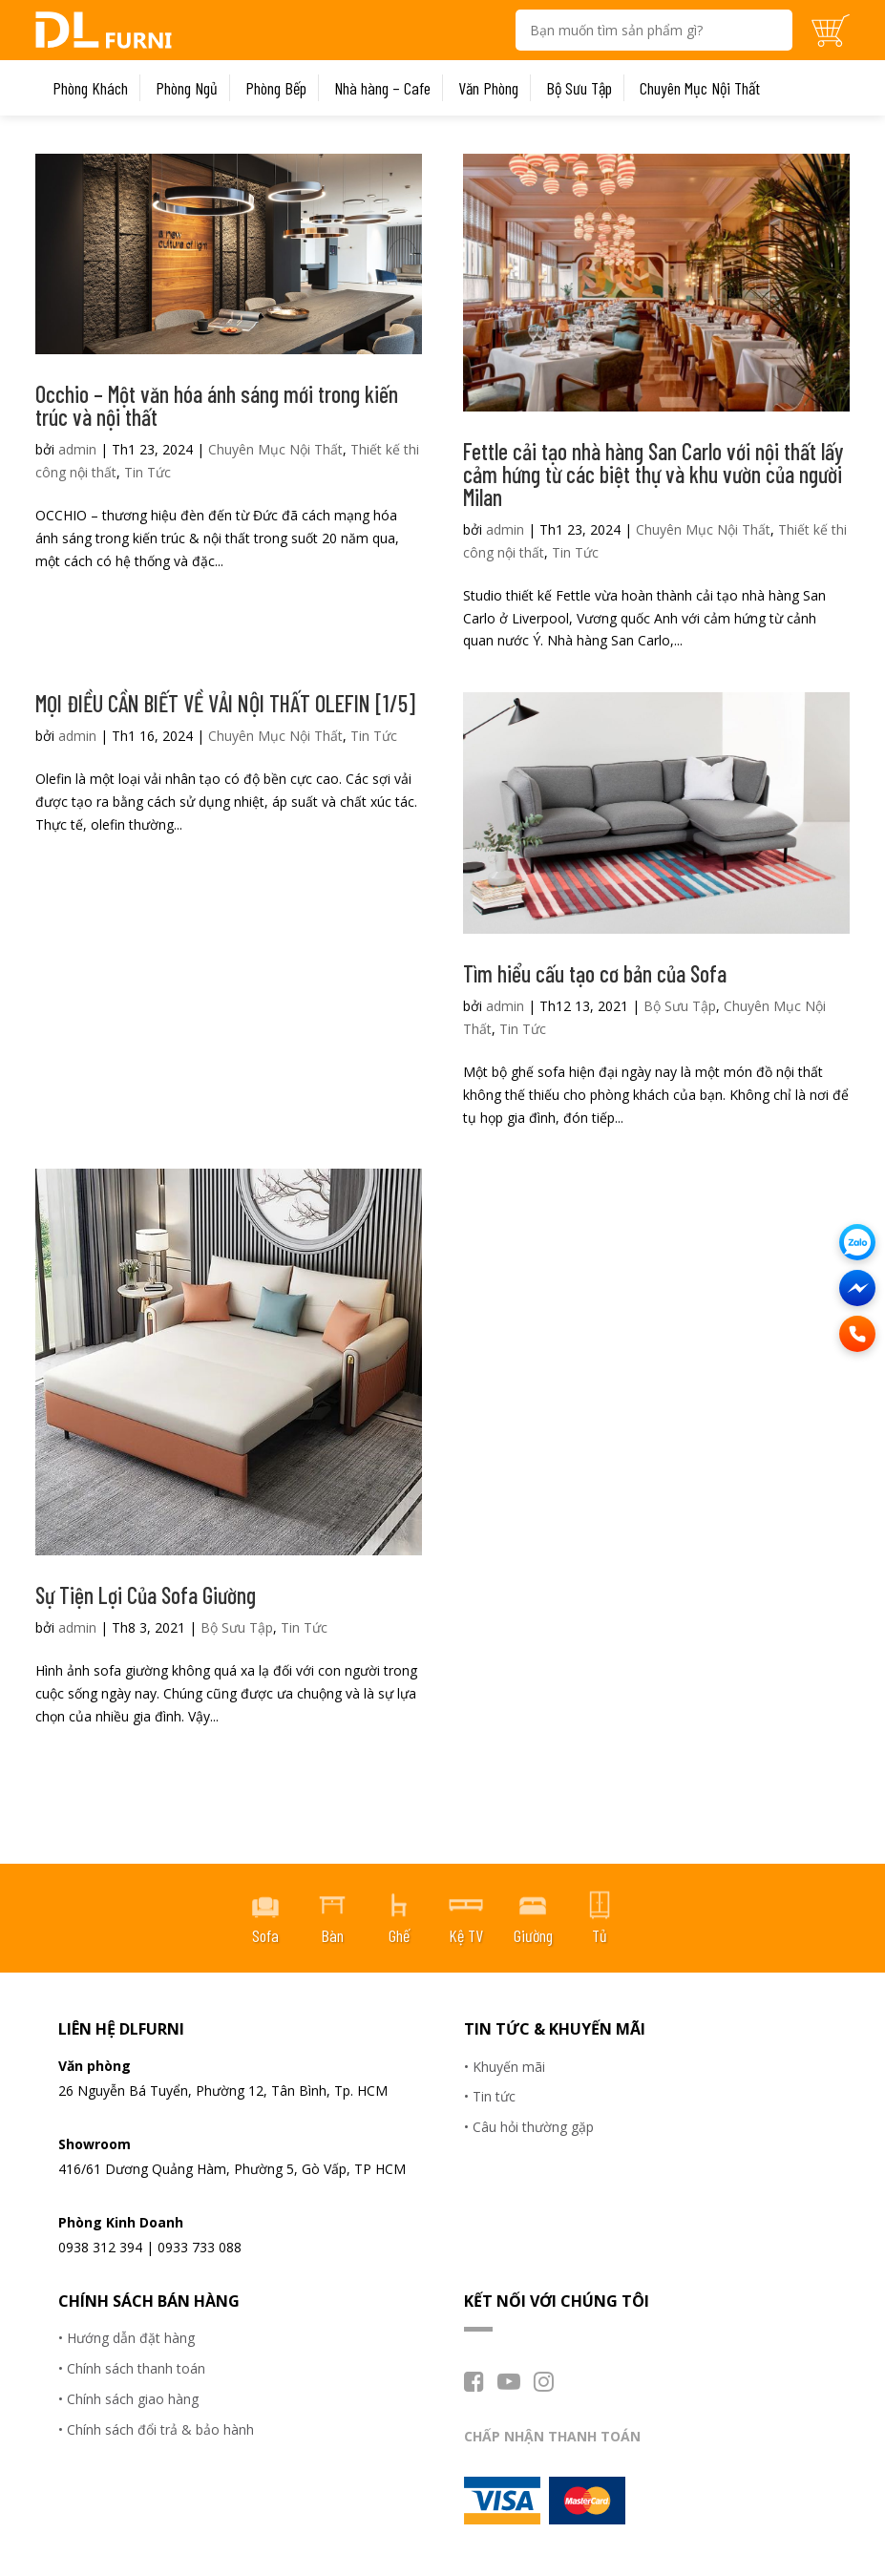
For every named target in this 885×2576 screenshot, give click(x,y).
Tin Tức (147, 472)
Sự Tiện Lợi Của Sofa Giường (145, 1595)
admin (77, 449)
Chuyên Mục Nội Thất (700, 87)
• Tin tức (490, 2096)
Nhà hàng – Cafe (382, 87)
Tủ (599, 1935)
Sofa (265, 1935)
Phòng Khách (90, 87)
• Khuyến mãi (504, 2067)
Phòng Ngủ (187, 87)
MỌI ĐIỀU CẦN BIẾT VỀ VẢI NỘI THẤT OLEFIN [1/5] (225, 703)
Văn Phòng (488, 87)
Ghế (399, 1935)
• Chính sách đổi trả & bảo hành (156, 2429)
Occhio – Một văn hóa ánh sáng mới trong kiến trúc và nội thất (216, 405)
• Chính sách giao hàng (128, 2399)
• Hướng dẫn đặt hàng (126, 2338)
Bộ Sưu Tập (579, 87)
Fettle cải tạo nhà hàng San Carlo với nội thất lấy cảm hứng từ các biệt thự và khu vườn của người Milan (653, 474)
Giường (533, 1935)
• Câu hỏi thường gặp (529, 2127)
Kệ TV (466, 1935)
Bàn (332, 1935)
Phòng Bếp (275, 87)
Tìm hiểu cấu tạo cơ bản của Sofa (595, 973)
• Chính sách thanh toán (131, 2368)
